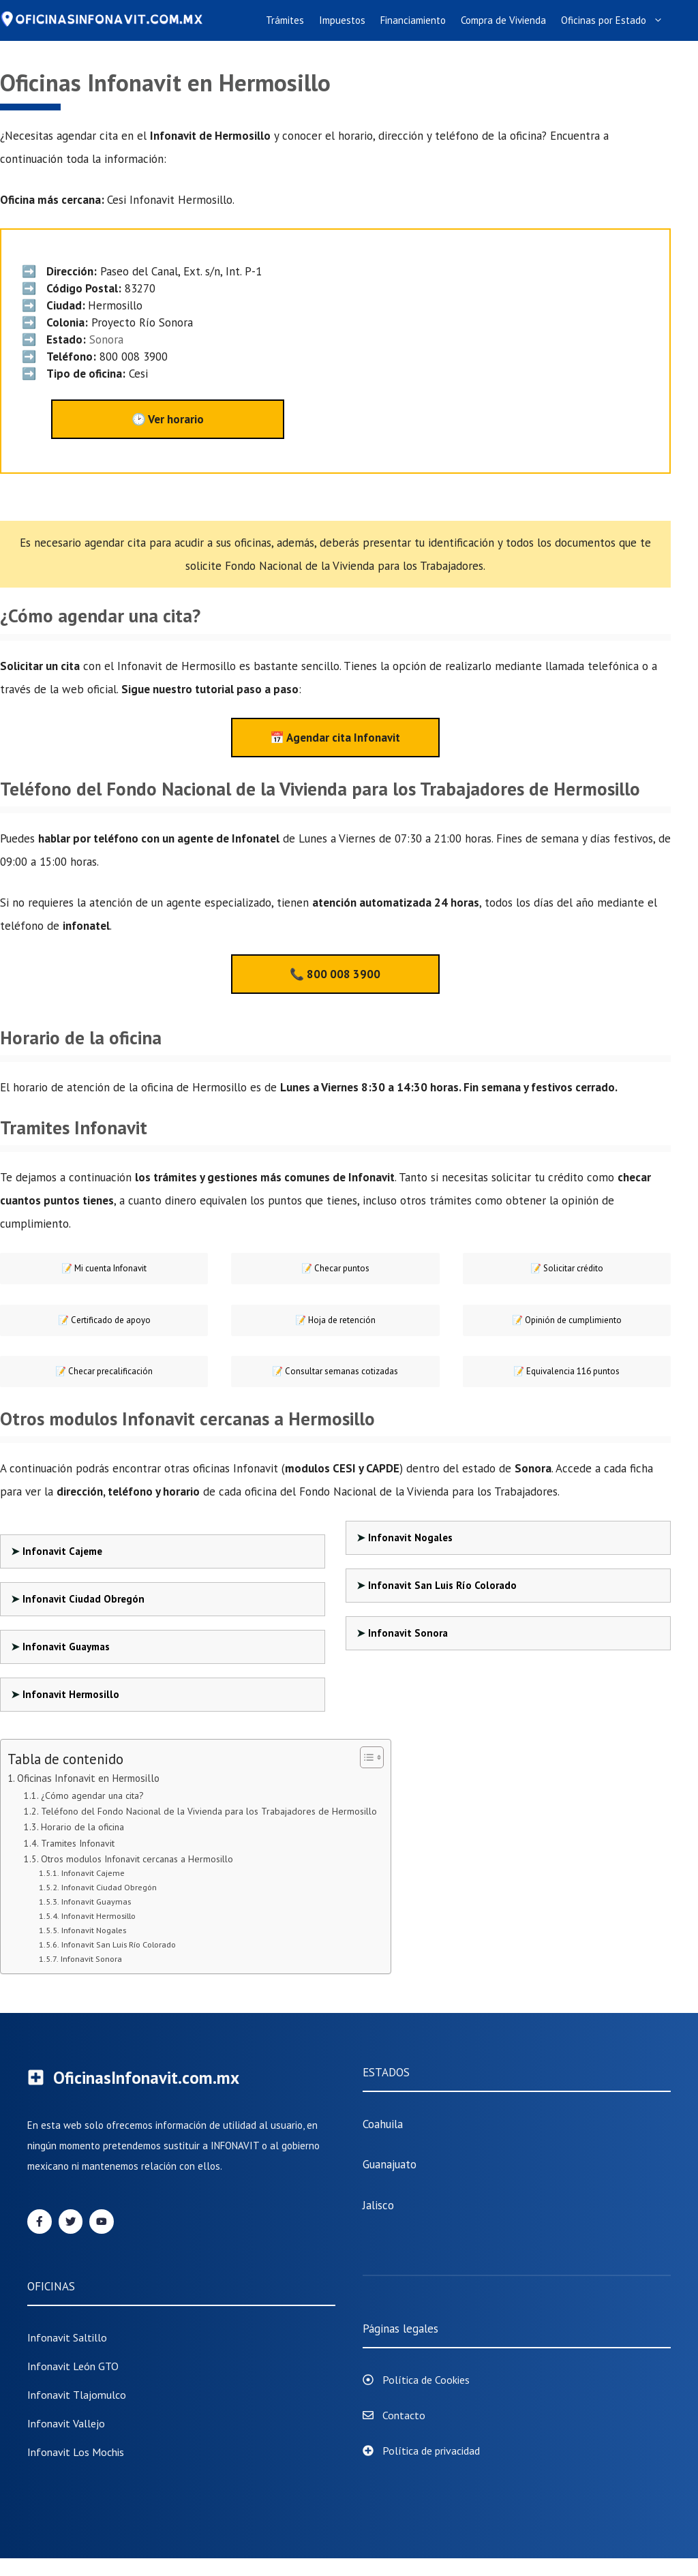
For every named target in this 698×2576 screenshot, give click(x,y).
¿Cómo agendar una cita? (92, 1795)
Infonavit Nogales (410, 1537)
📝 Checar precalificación (104, 1371)
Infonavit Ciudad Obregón (83, 1598)
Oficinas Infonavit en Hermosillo (88, 1778)
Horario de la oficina (82, 1827)
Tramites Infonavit (78, 1843)
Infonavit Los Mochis (75, 2452)
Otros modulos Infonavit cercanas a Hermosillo (137, 1859)
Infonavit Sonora (408, 1632)
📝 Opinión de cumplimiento (567, 1320)
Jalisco (378, 2205)
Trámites (285, 20)
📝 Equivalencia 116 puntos (566, 1371)
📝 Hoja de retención (335, 1320)
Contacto (403, 2415)
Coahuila (383, 2124)
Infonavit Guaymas (66, 1646)
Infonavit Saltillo (67, 2337)
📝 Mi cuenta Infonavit (104, 1268)
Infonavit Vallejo (66, 2423)
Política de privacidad (431, 2450)
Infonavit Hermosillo (70, 1694)
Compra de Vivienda (503, 20)
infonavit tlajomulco (76, 2394)
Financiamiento (413, 20)
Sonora (106, 339)
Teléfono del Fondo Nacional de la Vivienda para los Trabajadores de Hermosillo (209, 1811)
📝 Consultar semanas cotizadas (335, 1371)
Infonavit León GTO (73, 2366)
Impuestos (342, 20)
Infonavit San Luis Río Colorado (442, 1585)
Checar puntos (335, 1268)
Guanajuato (389, 2164)
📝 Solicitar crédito (566, 1268)
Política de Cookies (426, 2379)
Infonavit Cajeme (62, 1551)
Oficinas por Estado (616, 20)
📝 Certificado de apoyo (104, 1320)
